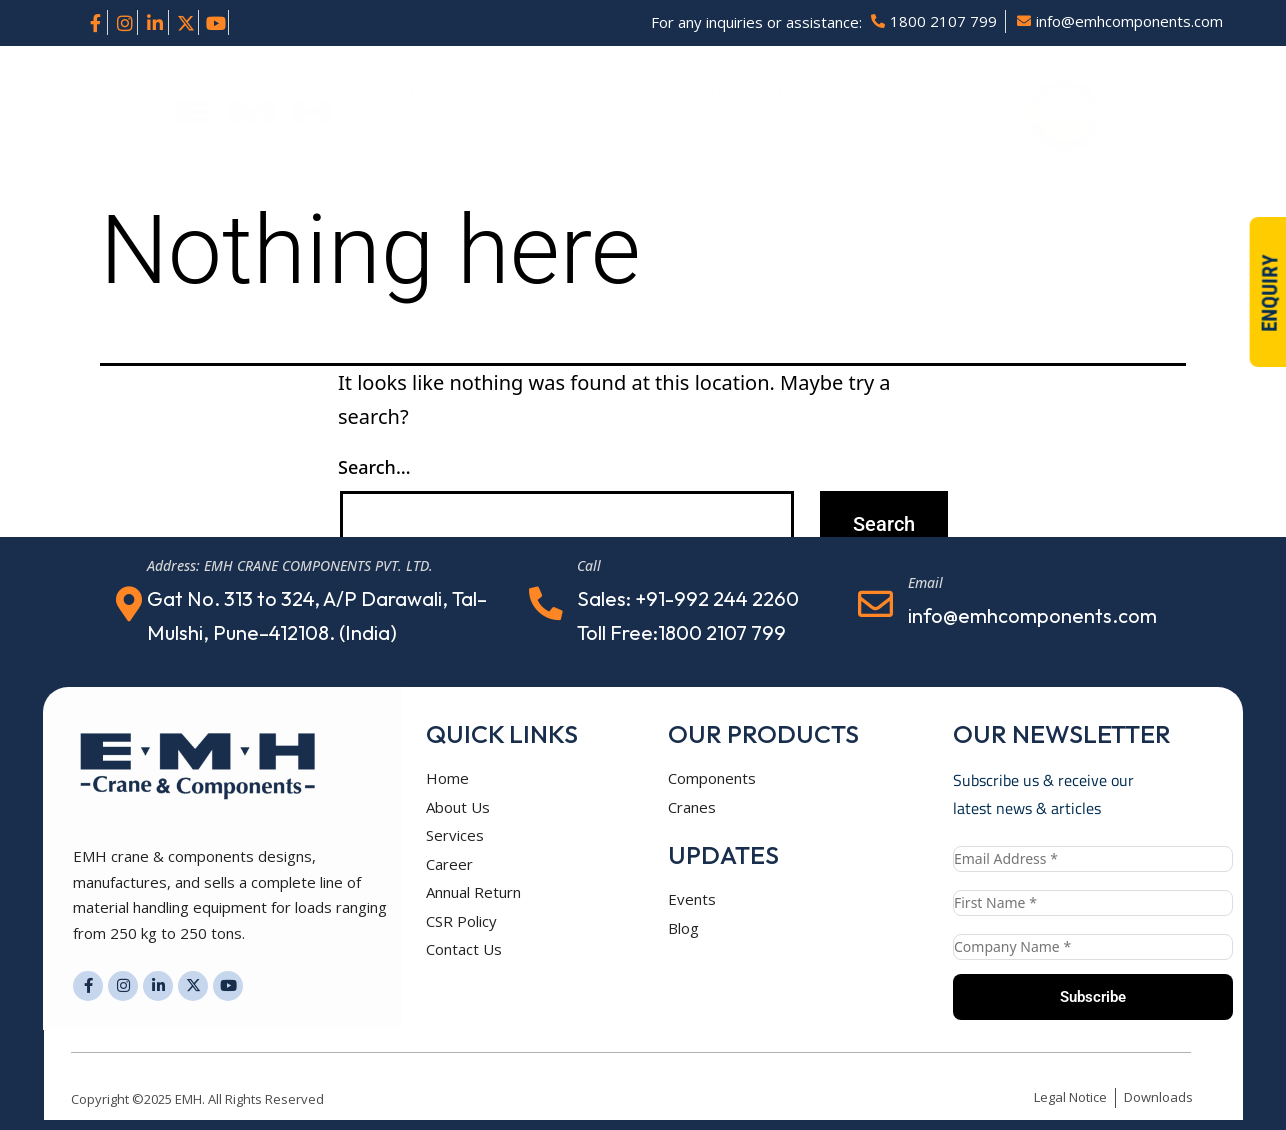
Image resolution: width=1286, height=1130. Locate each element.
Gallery (712, 94)
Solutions (517, 94)
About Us (402, 94)
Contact (408, 150)
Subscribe (1093, 997)
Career (616, 94)
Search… (374, 467)
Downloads (825, 94)
